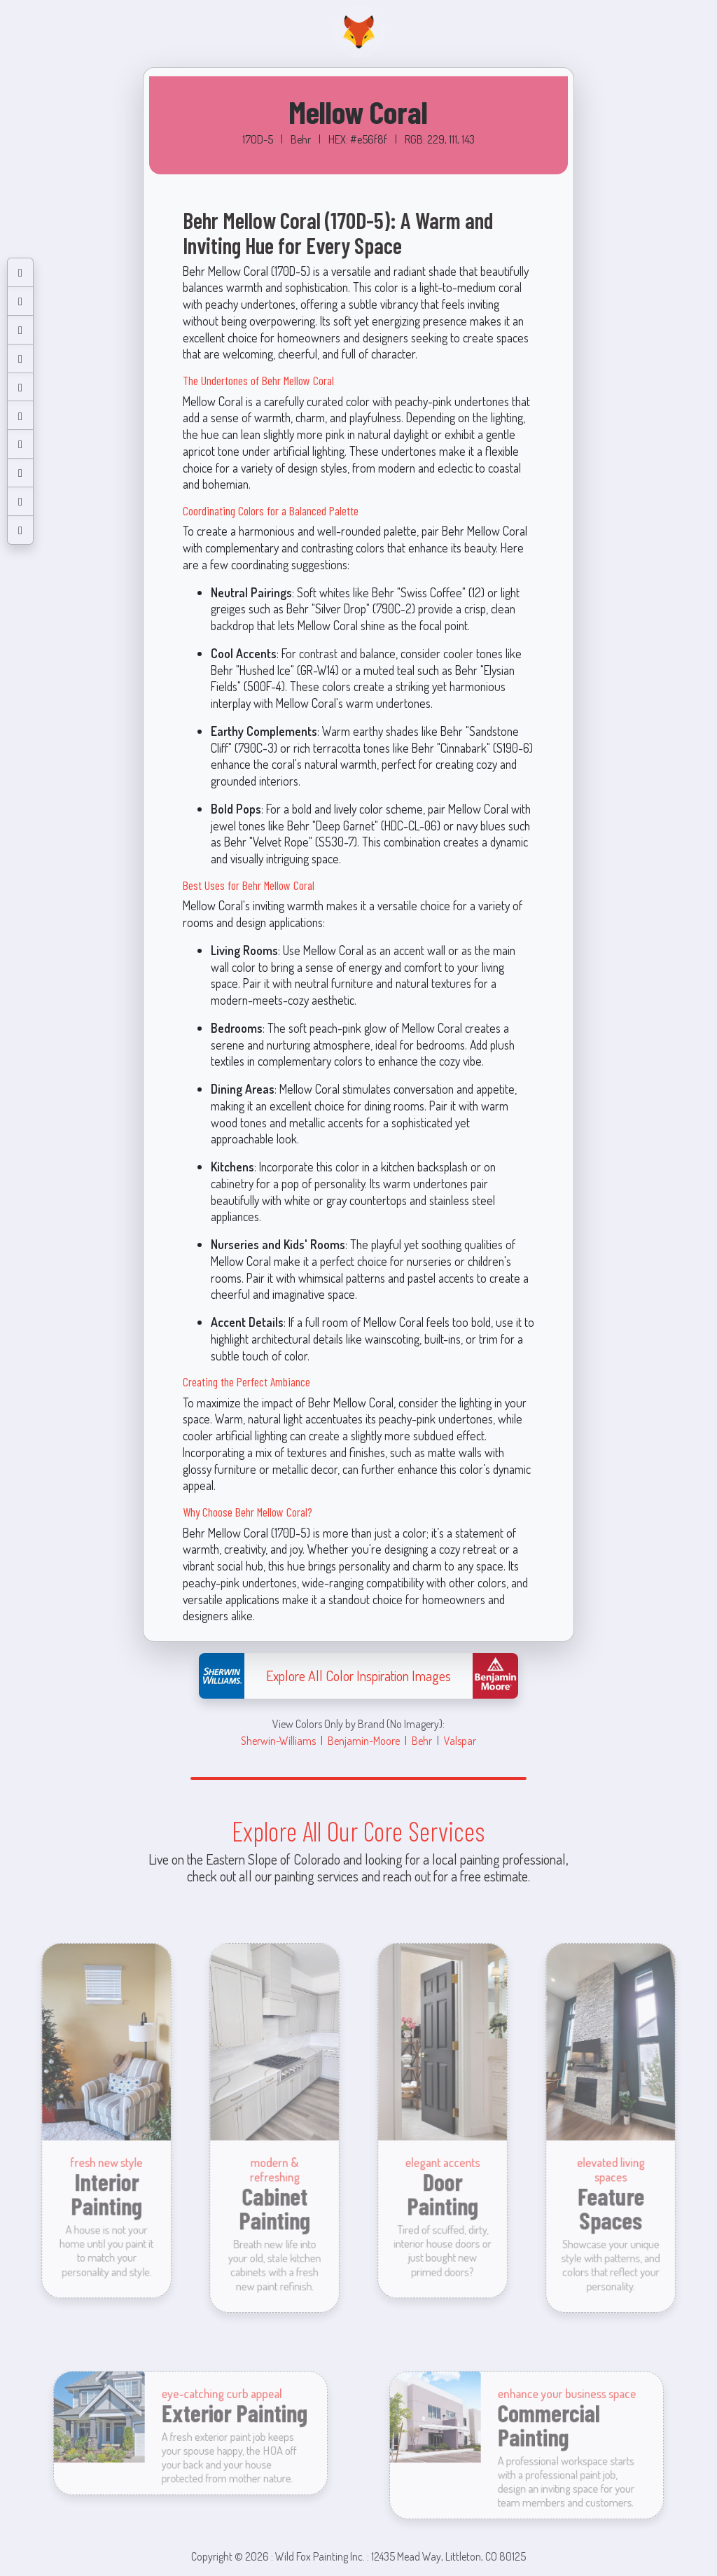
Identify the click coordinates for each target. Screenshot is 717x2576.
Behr (422, 1740)
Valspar (460, 1740)
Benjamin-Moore (364, 1740)
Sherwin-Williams (278, 1740)
